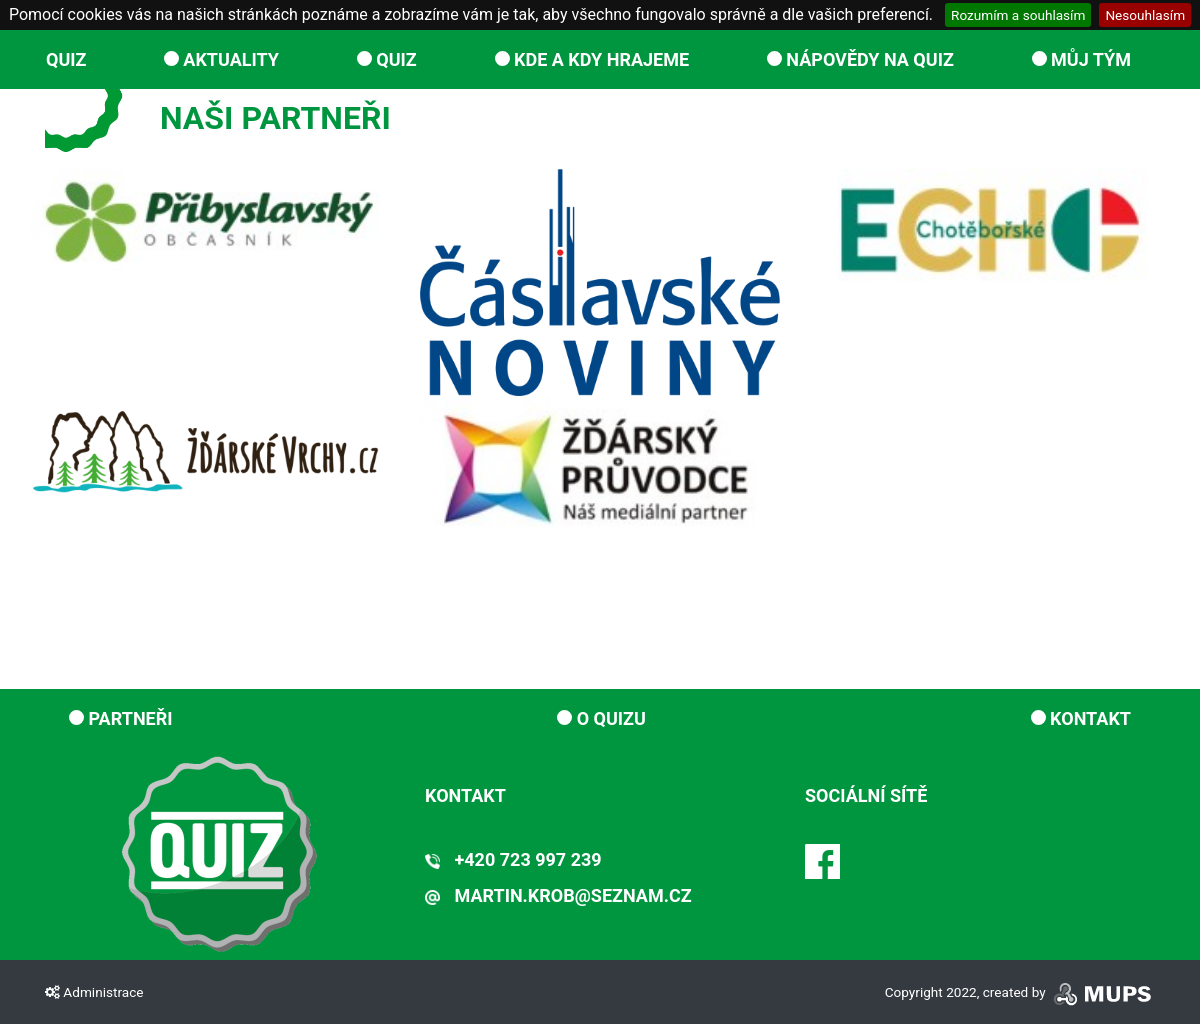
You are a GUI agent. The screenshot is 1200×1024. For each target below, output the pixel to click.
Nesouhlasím (1145, 15)
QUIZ (66, 59)
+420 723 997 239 (513, 859)
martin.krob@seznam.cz (558, 895)
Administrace (94, 992)
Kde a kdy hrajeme (592, 59)
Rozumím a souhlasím (1018, 15)
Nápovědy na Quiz (860, 59)
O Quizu (601, 718)
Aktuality (221, 59)
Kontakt (1081, 718)
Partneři (121, 718)
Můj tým (1081, 59)
